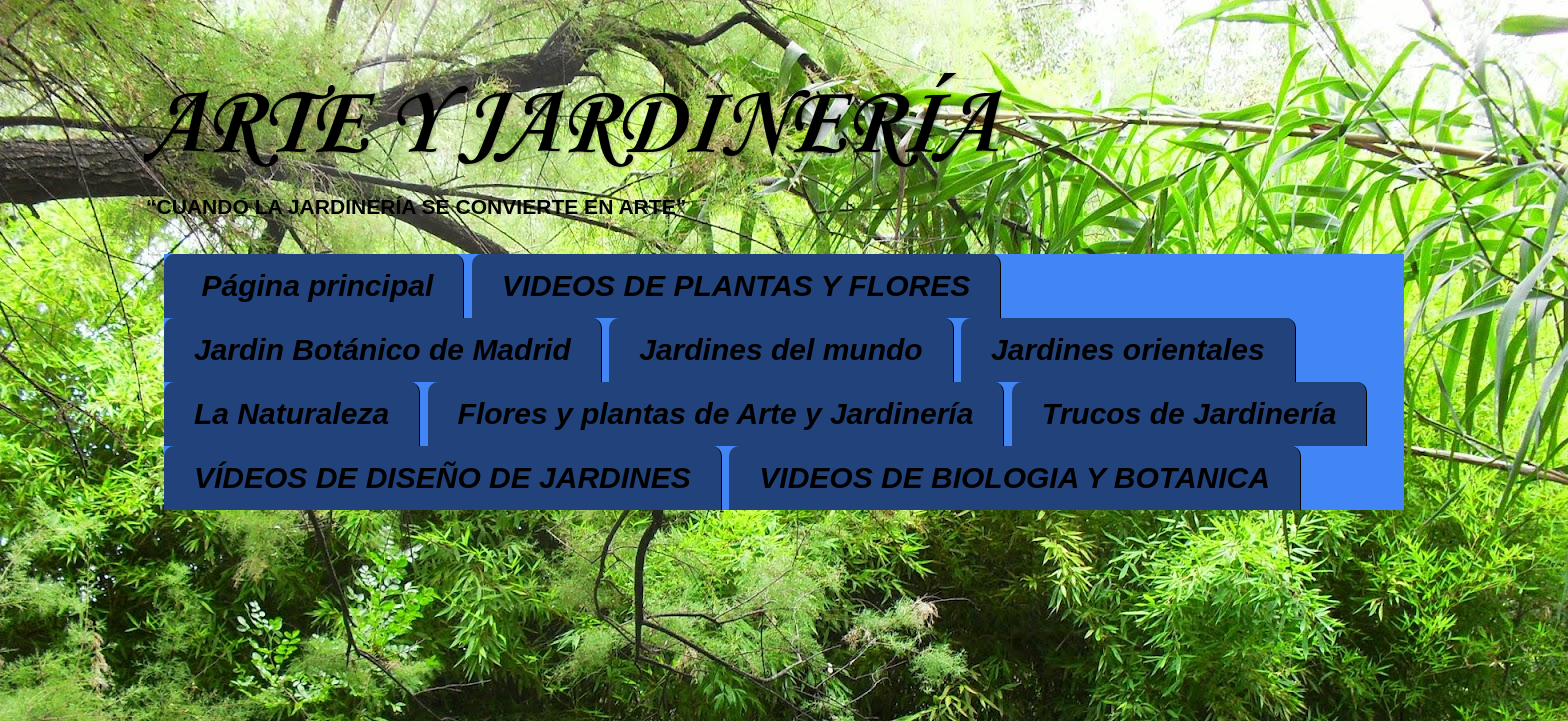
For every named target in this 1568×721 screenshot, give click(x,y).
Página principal (318, 285)
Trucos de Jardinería (1189, 413)
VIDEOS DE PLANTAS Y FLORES (736, 285)
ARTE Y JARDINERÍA (570, 126)
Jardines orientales (1127, 349)
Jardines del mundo (780, 349)
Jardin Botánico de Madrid (382, 349)
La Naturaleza (291, 413)
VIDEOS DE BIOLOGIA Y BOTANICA (1014, 477)
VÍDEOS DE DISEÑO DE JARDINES (442, 477)
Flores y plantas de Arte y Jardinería (716, 413)
